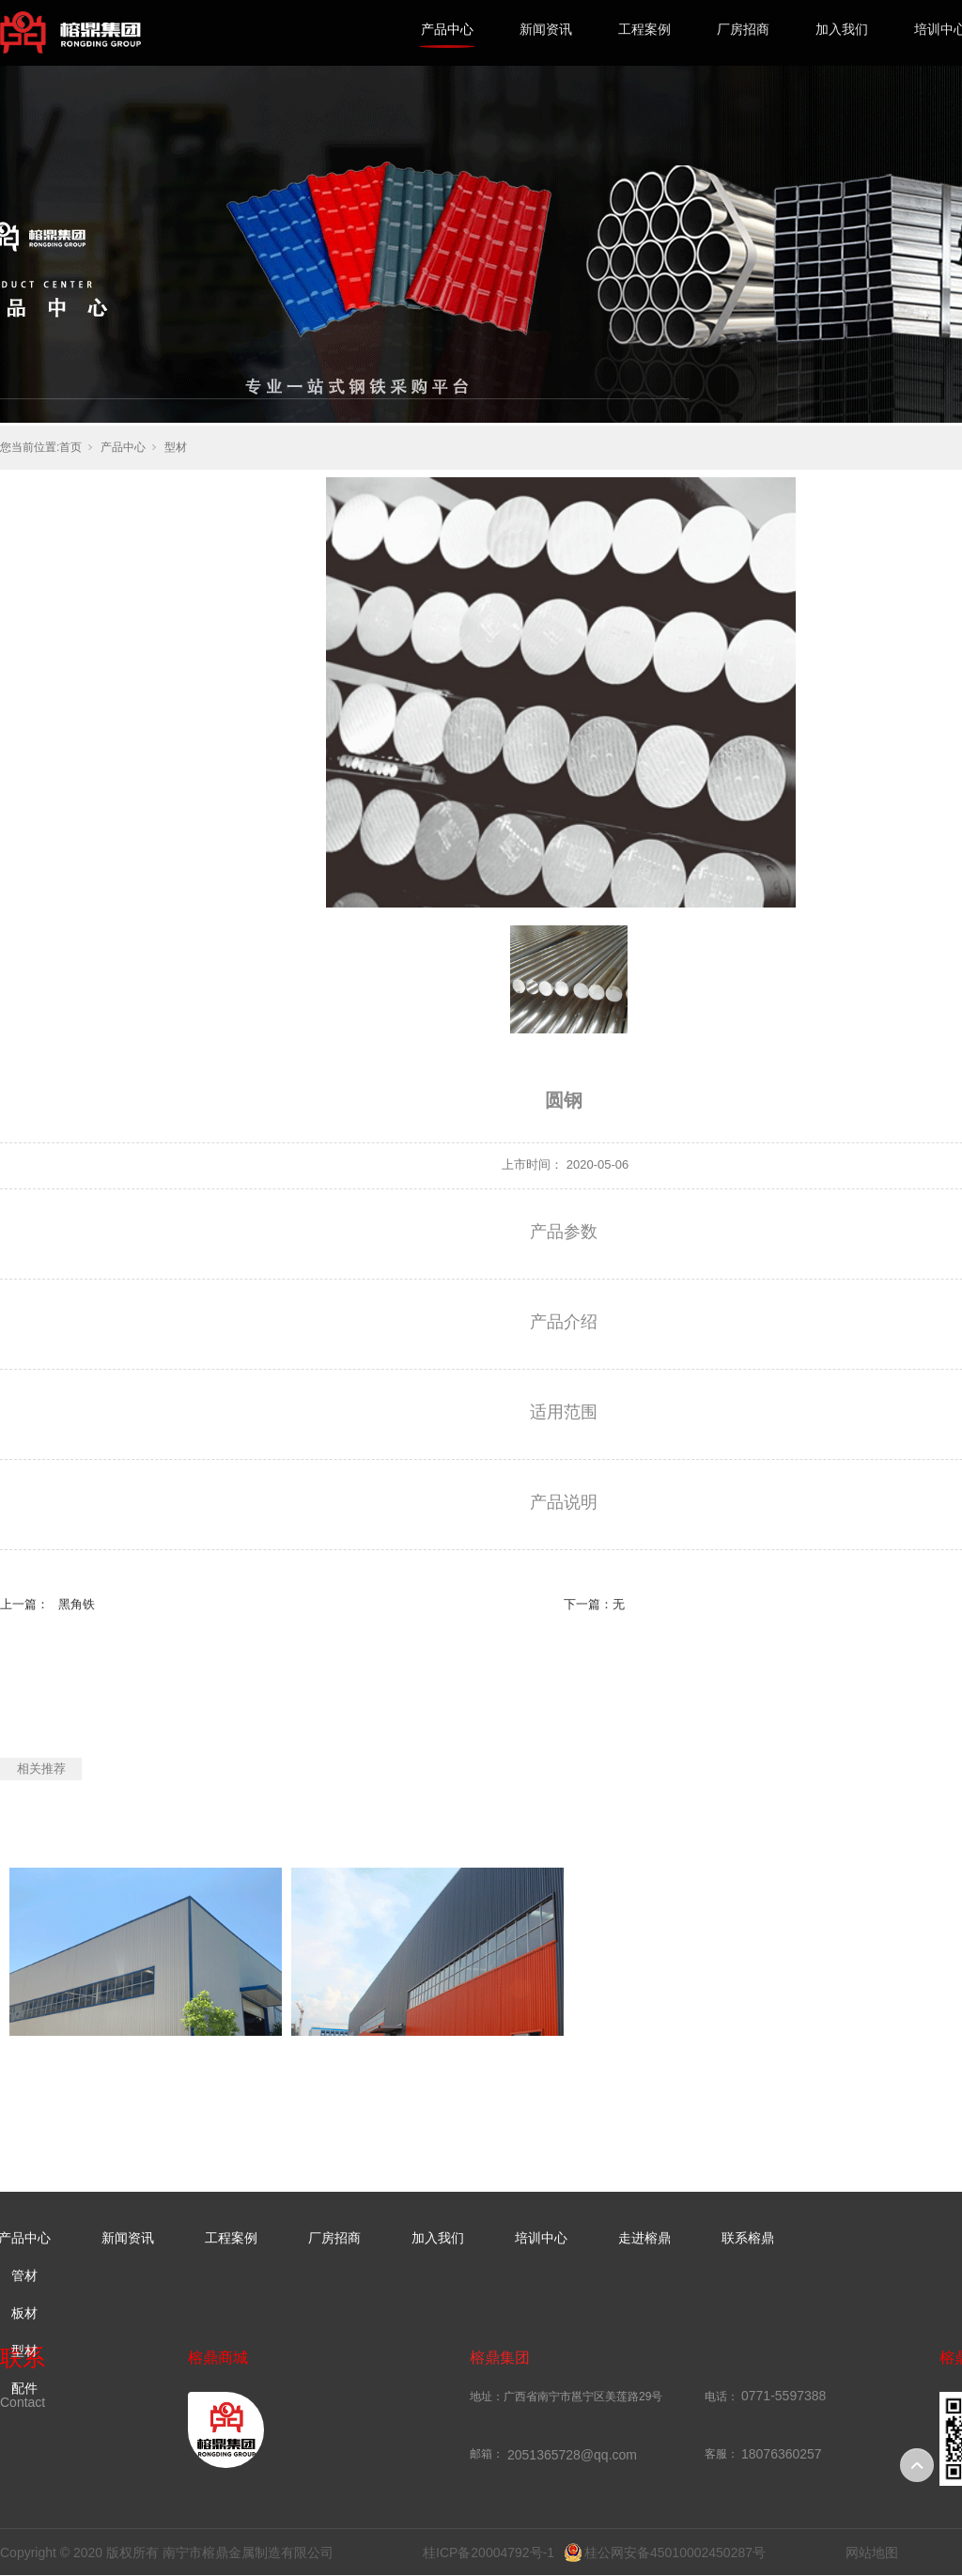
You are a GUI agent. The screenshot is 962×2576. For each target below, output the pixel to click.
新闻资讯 (546, 29)
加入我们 (841, 29)
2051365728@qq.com (572, 2454)
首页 (70, 447)
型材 (175, 447)
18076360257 (781, 2453)
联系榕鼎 (748, 2237)
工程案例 (644, 29)
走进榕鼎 (644, 2237)
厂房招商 (743, 29)
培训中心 (541, 2237)
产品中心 (447, 29)
